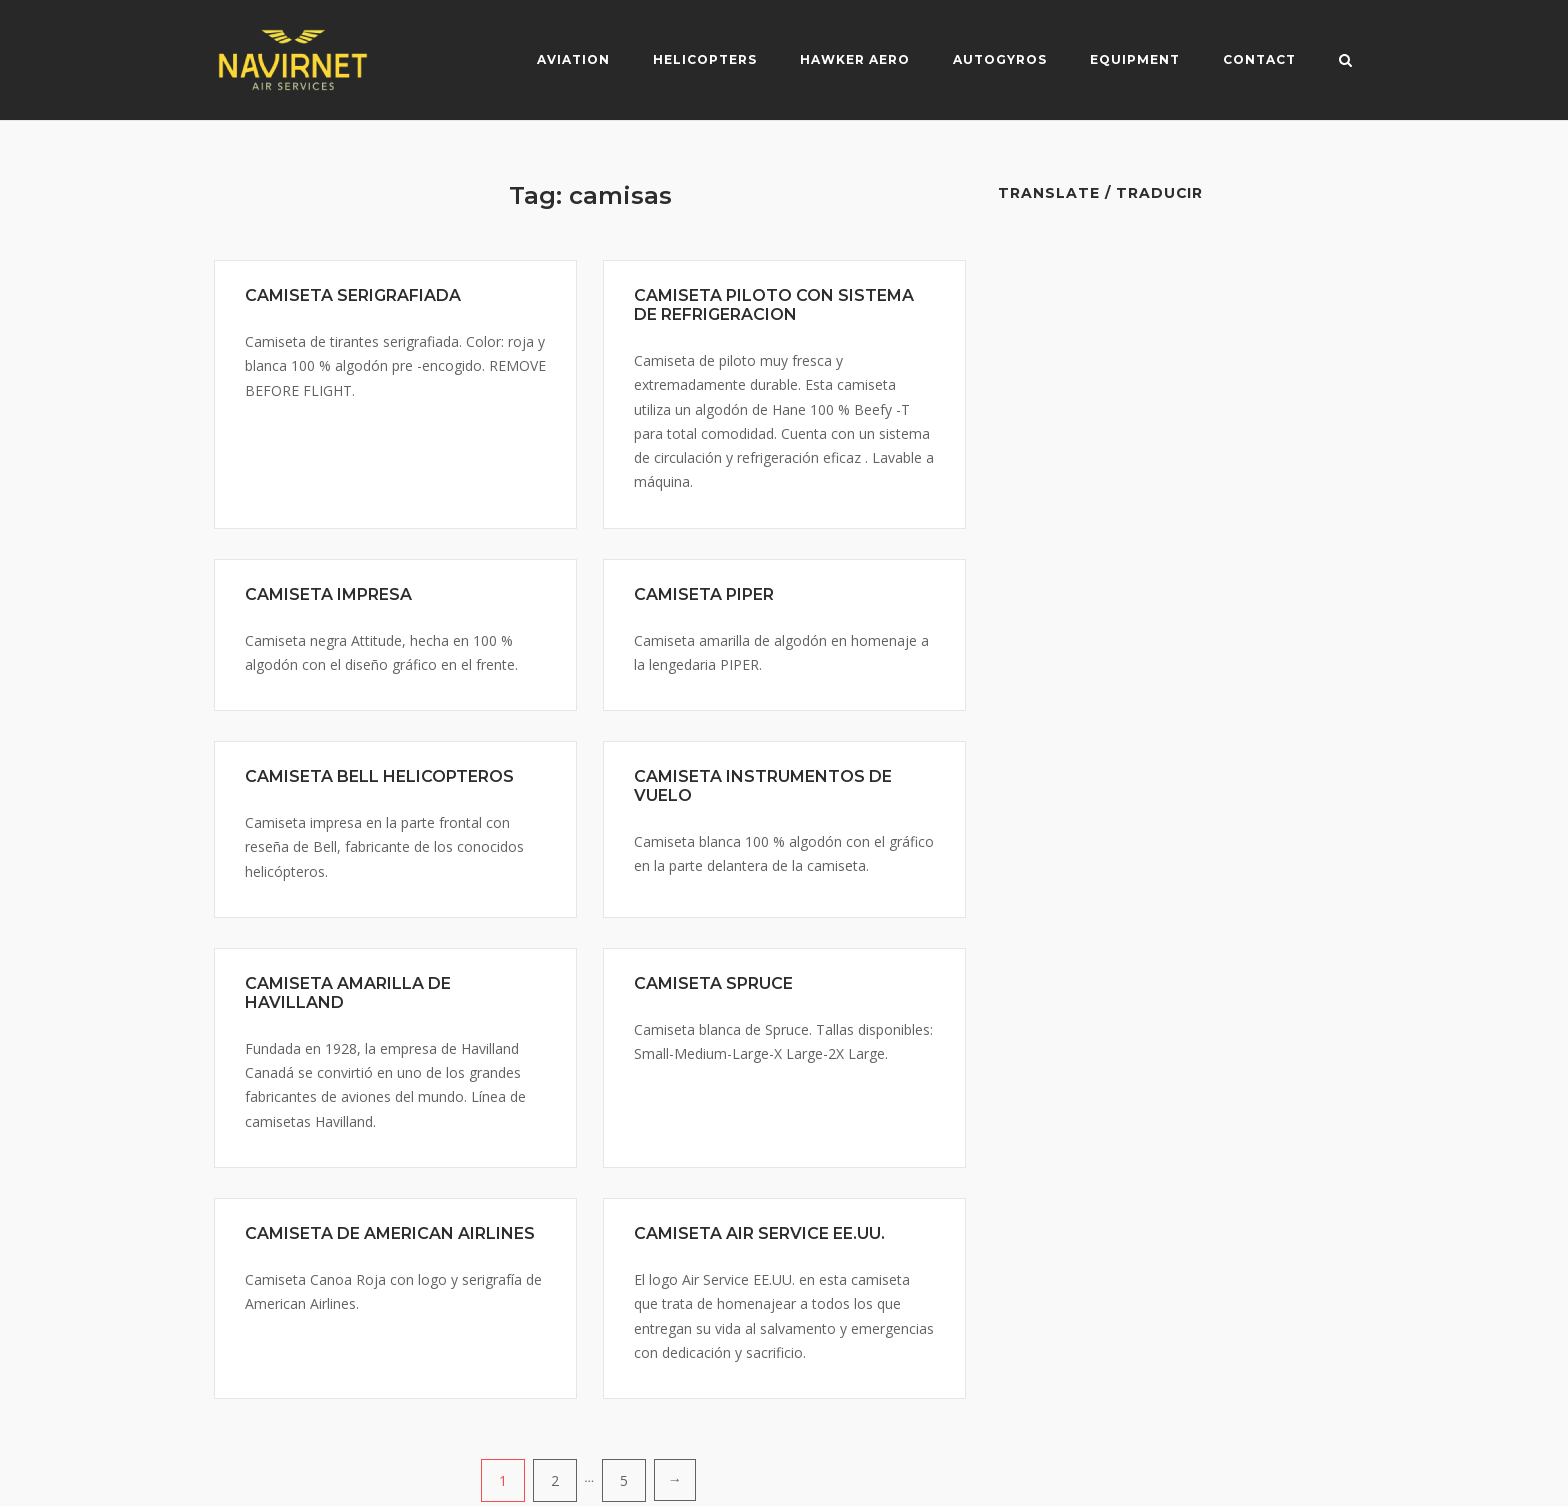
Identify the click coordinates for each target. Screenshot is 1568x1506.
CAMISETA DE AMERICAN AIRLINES (390, 1233)
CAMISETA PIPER (704, 594)
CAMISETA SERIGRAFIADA (353, 295)
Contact (1259, 59)
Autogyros (1000, 59)
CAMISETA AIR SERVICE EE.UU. (759, 1233)
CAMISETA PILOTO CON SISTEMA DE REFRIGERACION (774, 305)
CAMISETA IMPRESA (328, 594)
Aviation (573, 59)
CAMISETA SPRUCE (713, 983)
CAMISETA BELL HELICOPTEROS (379, 776)
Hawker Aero (855, 59)
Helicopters (705, 59)
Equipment (1135, 59)
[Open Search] (1345, 62)
